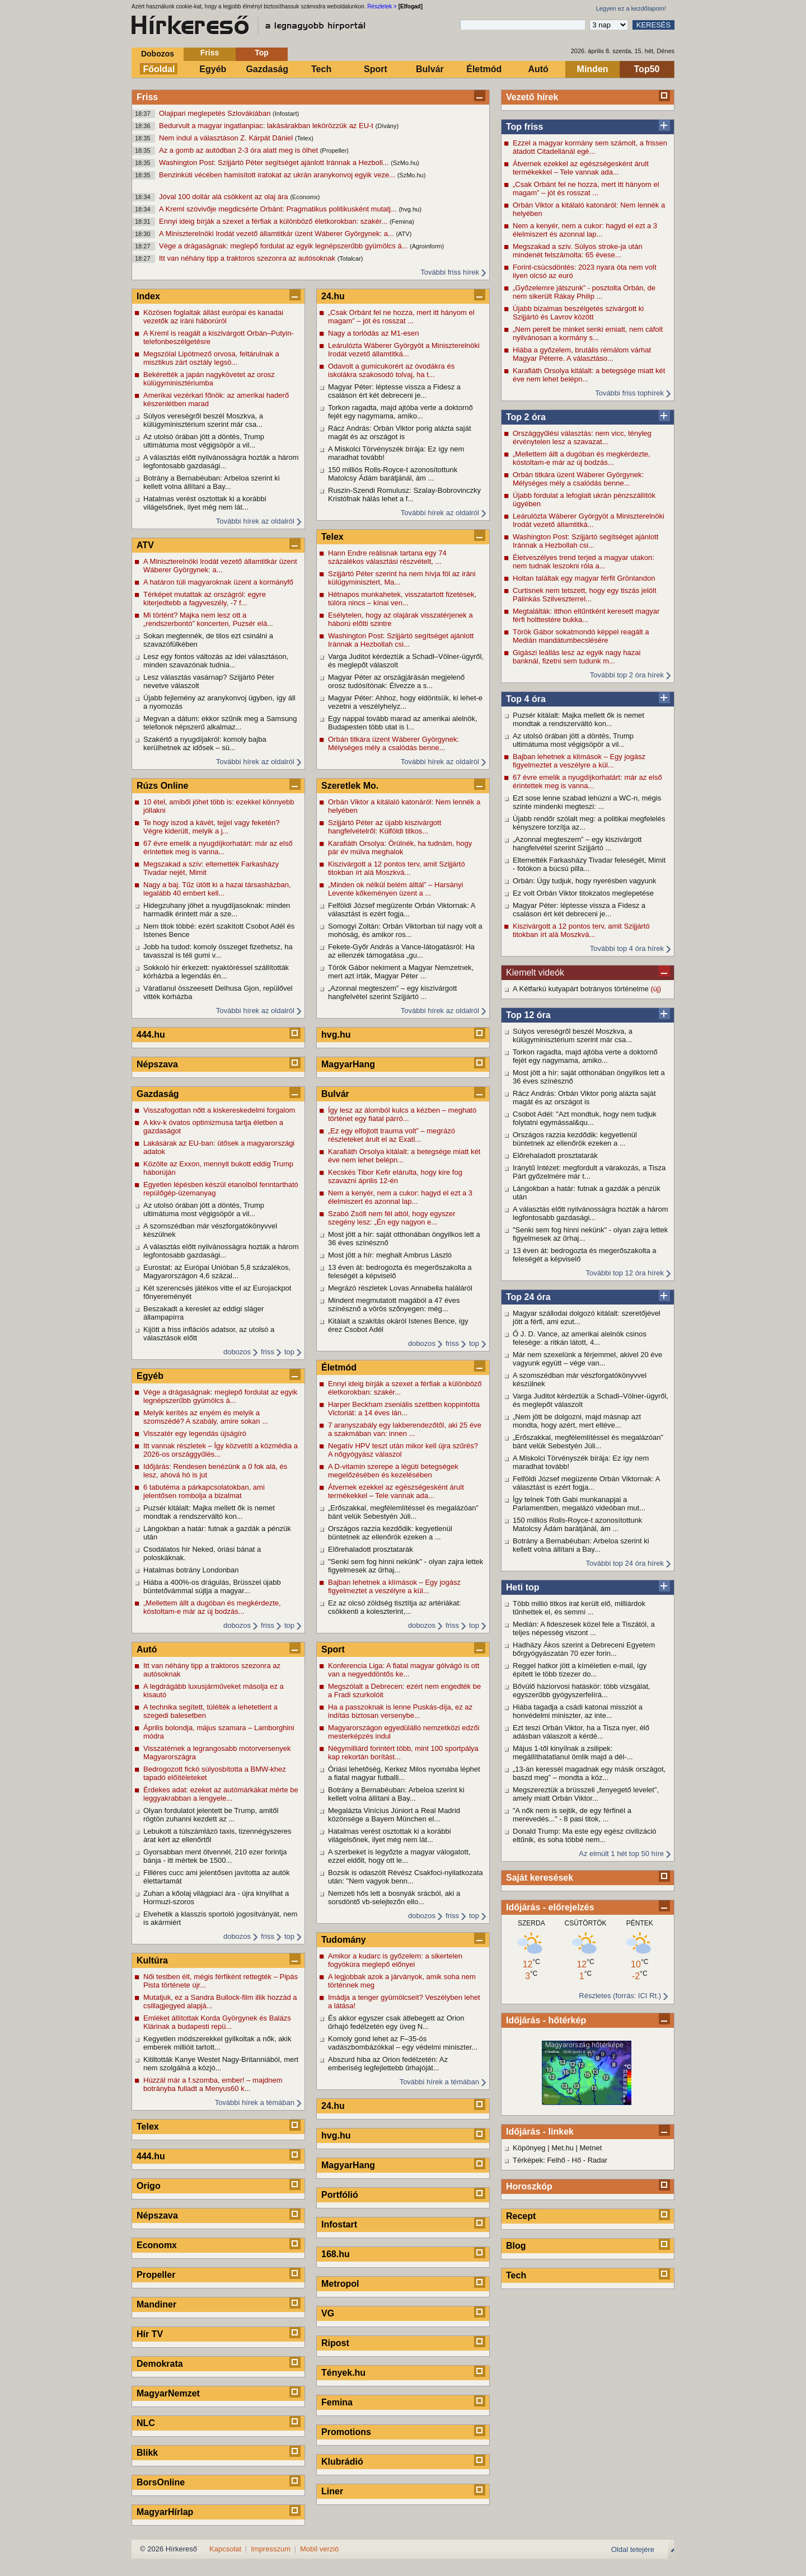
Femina (337, 2402)
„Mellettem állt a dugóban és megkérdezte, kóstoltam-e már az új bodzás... (581, 458)
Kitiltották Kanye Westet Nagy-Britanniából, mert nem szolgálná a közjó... (220, 2063)
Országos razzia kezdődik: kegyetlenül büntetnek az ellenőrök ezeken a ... (575, 1139)
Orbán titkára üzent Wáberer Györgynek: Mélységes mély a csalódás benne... (578, 478)
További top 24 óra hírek (625, 1563)
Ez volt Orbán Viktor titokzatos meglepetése (583, 893)
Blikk (147, 2452)
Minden (592, 69)
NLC (146, 2423)
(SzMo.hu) (405, 162)
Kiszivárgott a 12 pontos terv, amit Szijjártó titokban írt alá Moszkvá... (581, 930)
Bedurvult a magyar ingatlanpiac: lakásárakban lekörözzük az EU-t (267, 125)
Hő (577, 2160)
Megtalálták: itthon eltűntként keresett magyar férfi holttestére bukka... (586, 615)
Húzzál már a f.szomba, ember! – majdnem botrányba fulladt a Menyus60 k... (213, 2084)
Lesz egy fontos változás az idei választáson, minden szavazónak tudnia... (215, 660)
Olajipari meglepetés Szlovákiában (216, 113)
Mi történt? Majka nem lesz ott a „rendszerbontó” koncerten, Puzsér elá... (208, 619)
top (289, 1352)
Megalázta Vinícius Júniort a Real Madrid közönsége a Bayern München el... (394, 1814)
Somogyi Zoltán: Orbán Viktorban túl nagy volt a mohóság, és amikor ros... (405, 930)
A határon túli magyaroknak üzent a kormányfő (218, 582)
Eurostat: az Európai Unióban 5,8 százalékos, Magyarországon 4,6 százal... (216, 1271)
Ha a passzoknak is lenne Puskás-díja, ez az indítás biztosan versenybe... (400, 1711)
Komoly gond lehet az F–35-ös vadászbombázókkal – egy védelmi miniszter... (402, 2043)
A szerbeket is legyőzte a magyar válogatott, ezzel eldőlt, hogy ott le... (399, 1856)
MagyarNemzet (168, 2393)
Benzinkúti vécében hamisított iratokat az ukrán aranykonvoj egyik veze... (278, 175)
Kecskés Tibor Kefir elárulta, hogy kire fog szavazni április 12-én (395, 1176)
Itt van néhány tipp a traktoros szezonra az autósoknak (248, 258)
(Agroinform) (427, 246)
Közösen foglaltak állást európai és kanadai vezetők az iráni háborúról (213, 316)
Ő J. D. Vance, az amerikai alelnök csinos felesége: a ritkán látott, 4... (579, 1338)
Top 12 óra (528, 1015)
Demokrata (160, 2363)
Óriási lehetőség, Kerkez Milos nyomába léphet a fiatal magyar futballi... (404, 1773)
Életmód (484, 69)
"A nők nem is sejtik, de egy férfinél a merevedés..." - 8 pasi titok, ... (572, 1814)
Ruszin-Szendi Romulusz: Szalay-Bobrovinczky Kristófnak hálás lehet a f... (404, 494)
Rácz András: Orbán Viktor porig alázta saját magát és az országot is (584, 1097)
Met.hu (562, 2148)
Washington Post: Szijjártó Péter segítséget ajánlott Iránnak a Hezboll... (275, 162)
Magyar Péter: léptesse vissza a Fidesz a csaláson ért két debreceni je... (579, 909)
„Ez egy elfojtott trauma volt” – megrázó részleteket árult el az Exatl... (391, 1135)
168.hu (335, 2254)
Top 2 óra (526, 417)
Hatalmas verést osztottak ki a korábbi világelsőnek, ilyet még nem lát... (204, 503)
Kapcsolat (225, 2549)
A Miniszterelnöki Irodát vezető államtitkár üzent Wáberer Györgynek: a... (277, 233)
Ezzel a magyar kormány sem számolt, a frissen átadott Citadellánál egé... (590, 147)
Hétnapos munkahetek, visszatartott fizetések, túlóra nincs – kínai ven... (402, 598)
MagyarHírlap (165, 2512)
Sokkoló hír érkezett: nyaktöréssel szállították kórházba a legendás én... (216, 971)
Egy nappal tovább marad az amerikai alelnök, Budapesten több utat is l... (402, 722)
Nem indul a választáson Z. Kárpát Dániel (227, 138)
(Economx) (305, 197)
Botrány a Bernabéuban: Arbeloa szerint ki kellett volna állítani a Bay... (581, 1545)
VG (327, 2313)
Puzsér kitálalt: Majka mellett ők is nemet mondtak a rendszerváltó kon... (578, 719)
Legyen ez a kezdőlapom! (631, 8)
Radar (597, 2160)
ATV (145, 545)
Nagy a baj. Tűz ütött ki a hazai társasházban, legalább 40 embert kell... (217, 888)
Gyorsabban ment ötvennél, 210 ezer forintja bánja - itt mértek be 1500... (215, 1856)
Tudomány (343, 1939)
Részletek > (382, 6)
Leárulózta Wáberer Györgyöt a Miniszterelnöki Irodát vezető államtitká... (588, 520)
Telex (148, 2126)
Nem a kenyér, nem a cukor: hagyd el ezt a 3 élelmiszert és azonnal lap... (585, 230)
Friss (209, 52)
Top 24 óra (528, 1297)
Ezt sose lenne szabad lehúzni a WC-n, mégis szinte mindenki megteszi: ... (587, 802)
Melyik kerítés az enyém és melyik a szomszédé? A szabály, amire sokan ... (205, 1417)
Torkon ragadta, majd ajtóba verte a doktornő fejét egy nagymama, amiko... (585, 1056)
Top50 (647, 69)
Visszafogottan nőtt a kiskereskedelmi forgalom (219, 1110)
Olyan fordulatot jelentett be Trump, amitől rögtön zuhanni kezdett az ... (210, 1814)
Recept (521, 2216)
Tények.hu (343, 2372)
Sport (375, 69)
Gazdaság (267, 69)
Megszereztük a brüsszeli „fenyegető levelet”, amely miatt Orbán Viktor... (586, 1794)
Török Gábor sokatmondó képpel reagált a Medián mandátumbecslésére (581, 636)
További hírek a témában (254, 2102)
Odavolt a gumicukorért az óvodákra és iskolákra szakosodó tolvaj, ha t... (391, 370)
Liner (332, 2491)
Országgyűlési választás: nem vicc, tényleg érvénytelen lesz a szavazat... (582, 437)
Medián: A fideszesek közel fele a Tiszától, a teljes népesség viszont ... (584, 1628)
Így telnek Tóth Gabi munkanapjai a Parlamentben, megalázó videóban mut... (579, 1503)
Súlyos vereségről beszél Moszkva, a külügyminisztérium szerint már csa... (572, 1035)
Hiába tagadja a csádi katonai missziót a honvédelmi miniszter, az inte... (578, 1711)
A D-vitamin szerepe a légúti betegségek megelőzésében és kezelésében (393, 1470)
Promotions (346, 2432)
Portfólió (339, 2195)
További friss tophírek (629, 393)
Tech (321, 69)
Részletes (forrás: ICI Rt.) (620, 1995)
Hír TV (150, 2334)
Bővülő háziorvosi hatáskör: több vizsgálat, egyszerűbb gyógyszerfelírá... (581, 1690)
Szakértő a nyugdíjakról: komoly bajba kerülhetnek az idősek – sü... (204, 743)
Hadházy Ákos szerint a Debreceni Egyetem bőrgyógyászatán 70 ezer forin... (584, 1649)
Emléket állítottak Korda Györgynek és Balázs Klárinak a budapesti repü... (217, 2022)
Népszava (157, 1064)
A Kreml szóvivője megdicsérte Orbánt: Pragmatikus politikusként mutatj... (279, 209)
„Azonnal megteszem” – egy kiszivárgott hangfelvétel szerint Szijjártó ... (577, 843)
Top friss (524, 126)
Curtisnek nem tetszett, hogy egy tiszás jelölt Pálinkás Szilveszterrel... (585, 594)
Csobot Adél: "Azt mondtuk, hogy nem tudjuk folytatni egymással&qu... (585, 1118)
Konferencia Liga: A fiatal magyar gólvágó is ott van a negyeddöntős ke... (403, 1669)
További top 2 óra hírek (627, 675)
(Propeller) (334, 150)
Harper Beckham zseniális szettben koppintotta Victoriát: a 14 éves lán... (404, 1408)
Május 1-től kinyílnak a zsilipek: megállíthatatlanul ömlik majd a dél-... (573, 1752)
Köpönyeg (529, 2148)
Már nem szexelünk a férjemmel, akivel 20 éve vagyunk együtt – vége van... (587, 1358)
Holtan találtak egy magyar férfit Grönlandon (584, 578)
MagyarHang (348, 1064)
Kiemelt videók (535, 972)
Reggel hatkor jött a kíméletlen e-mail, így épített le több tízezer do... (579, 1669)
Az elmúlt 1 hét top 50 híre (621, 1853)
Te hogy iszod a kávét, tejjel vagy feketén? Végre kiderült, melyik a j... (211, 826)
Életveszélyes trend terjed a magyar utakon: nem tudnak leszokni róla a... (583, 561)
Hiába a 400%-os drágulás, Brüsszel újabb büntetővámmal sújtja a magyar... (212, 1586)
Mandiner (156, 2304)
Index (148, 296)
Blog (516, 2245)
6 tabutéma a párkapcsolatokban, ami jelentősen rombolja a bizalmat (204, 1491)
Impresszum (270, 2549)
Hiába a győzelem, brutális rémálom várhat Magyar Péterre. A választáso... (582, 354)
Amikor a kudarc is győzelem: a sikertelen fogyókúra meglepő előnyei (395, 1960)
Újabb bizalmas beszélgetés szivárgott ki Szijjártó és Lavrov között (578, 312)
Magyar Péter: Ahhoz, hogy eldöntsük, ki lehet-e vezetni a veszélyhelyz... (405, 702)
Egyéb (212, 69)
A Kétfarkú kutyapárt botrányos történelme (581, 989)
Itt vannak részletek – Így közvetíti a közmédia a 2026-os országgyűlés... (220, 1450)
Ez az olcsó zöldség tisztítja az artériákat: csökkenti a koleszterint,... (394, 1607)
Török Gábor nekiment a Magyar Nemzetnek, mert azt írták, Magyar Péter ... (401, 971)
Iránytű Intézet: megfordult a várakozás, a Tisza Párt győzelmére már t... (589, 1172)
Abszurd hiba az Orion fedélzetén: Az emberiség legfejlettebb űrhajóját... (388, 2063)
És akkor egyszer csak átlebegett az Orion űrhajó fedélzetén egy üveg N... (396, 2022)
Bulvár (430, 69)
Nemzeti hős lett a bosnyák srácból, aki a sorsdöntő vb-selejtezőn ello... (394, 1897)
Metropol (340, 2283)
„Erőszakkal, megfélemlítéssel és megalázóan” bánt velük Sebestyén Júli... (588, 1441)
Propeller (156, 2275)
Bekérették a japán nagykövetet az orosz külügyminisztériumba (209, 378)
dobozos (237, 1352)
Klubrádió (342, 2461)
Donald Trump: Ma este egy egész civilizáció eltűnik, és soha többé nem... (585, 1835)
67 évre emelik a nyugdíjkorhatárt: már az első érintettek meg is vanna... (587, 781)
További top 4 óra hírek (627, 948)
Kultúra (152, 1960)
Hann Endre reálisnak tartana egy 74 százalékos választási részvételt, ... (387, 557)
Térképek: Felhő (539, 2160)
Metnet (591, 2148)
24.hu (333, 296)
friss (267, 1352)
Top (262, 52)
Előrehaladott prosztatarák (555, 1155)
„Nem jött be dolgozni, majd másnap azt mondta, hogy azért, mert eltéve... (577, 1420)
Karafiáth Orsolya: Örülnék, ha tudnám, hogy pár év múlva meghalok (400, 847)
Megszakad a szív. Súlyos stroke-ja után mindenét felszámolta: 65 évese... (578, 250)
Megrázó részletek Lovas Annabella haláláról (400, 1288)
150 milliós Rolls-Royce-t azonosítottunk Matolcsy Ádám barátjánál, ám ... (577, 1524)
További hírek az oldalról (255, 521)
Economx (157, 2245)
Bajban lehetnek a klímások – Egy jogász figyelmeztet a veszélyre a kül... (579, 760)
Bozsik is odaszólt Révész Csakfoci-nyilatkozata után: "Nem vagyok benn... (405, 1876)
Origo (149, 2186)
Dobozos (157, 53)
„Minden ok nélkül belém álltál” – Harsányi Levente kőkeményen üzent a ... (395, 888)
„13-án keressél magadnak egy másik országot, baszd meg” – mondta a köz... (589, 1773)
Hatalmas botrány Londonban (191, 1570)
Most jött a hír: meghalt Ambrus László (390, 1255)
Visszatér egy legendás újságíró (194, 1433)
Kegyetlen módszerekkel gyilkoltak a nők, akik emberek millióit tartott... (217, 2043)
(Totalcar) (350, 258)
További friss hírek (449, 272)
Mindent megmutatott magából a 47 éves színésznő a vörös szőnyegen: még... (394, 1304)
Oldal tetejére (632, 2549)
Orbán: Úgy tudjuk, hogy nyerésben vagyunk (585, 881)
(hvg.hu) (410, 209)
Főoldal (159, 69)
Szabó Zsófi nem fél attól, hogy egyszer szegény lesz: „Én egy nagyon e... (392, 1217)
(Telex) (304, 138)
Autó (538, 69)
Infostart (339, 2224)
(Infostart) (286, 113)
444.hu (151, 1034)
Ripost (335, 2343)
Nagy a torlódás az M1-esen (373, 333)
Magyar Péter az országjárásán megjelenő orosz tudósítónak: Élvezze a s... (396, 681)
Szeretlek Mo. (349, 785)
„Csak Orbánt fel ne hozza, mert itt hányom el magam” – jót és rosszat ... (586, 188)
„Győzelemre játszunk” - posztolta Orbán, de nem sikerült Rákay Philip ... (584, 292)
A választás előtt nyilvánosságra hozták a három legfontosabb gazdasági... (590, 1213)
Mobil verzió (319, 2549)
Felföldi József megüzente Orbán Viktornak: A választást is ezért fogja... (586, 1483)
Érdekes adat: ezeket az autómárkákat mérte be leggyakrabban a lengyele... (220, 1794)
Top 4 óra (526, 699)
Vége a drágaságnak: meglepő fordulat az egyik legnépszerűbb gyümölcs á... (284, 246)
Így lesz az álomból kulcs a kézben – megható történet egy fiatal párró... (402, 1114)
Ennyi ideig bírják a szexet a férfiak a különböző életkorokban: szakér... (274, 221)
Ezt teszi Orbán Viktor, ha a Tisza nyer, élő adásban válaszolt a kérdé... (581, 1731)
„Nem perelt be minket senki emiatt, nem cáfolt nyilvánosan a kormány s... (588, 333)
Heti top (523, 1587)
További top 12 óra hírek (625, 1273)
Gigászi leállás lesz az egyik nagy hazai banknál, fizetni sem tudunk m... (576, 656)
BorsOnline (161, 2482)
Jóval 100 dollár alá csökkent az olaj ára (224, 196)
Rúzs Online (162, 785)
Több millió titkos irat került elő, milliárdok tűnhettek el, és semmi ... (579, 1607)
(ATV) (403, 233)
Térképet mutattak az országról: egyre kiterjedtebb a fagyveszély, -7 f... (204, 598)
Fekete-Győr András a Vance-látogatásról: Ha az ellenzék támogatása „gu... (401, 951)
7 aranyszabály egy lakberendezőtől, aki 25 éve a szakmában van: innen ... (404, 1429)
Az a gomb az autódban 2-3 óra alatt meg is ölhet (239, 150)
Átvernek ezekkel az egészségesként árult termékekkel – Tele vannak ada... (581, 167)
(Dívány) (387, 126)
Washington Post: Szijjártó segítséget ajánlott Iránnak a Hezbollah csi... (585, 541)
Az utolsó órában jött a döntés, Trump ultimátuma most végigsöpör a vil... (573, 740)
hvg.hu (335, 1034)
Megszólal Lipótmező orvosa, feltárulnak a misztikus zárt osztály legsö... (211, 358)
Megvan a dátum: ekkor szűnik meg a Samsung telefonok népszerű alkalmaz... (220, 722)
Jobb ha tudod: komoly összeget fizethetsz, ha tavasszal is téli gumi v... (218, 951)
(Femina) (402, 221)
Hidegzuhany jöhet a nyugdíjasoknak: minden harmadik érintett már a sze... (216, 909)
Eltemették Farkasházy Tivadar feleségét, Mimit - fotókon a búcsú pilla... (589, 864)
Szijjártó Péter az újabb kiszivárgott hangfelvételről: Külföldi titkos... (384, 826)
